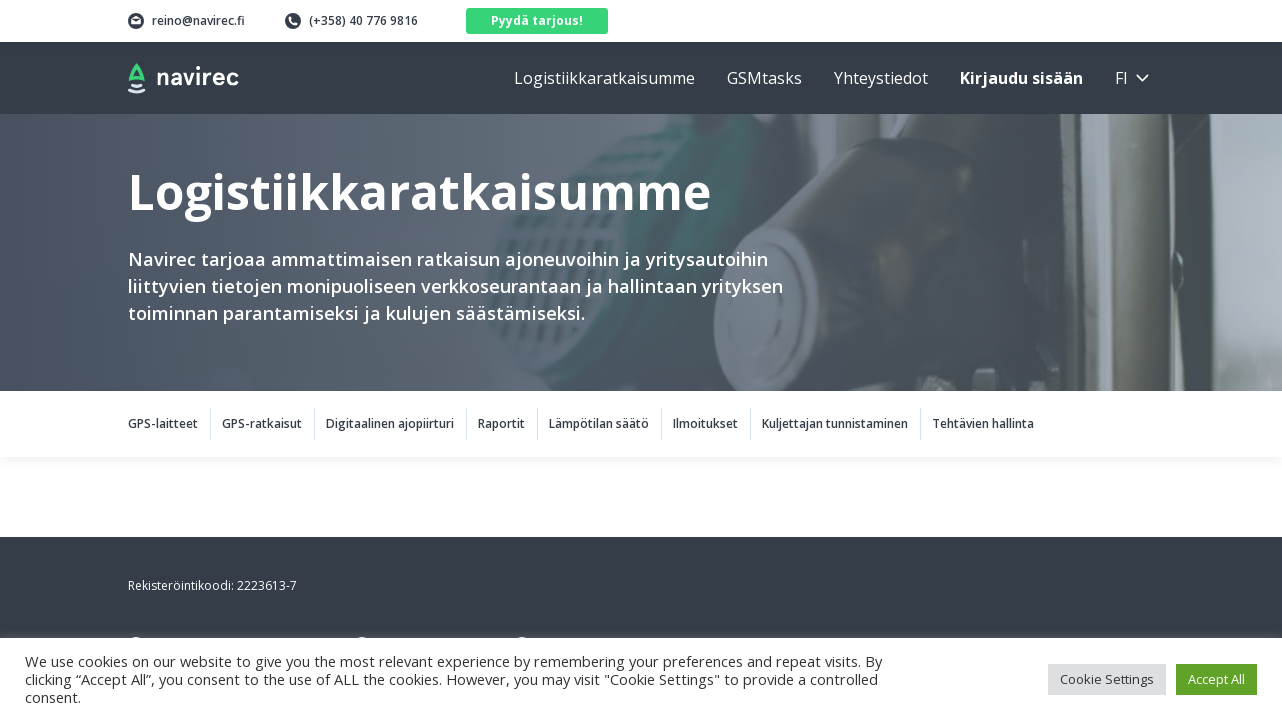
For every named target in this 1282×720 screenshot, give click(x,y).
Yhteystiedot (881, 78)
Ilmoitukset (705, 423)
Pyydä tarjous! (537, 20)
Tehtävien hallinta (983, 423)
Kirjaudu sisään (1021, 78)
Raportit (501, 423)
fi (1121, 78)
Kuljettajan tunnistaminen (835, 423)
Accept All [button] (1216, 679)
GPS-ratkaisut (262, 423)
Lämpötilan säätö (599, 423)
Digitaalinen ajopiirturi (390, 423)
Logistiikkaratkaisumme (604, 78)
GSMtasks (764, 78)
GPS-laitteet (163, 423)
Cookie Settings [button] (1107, 679)
